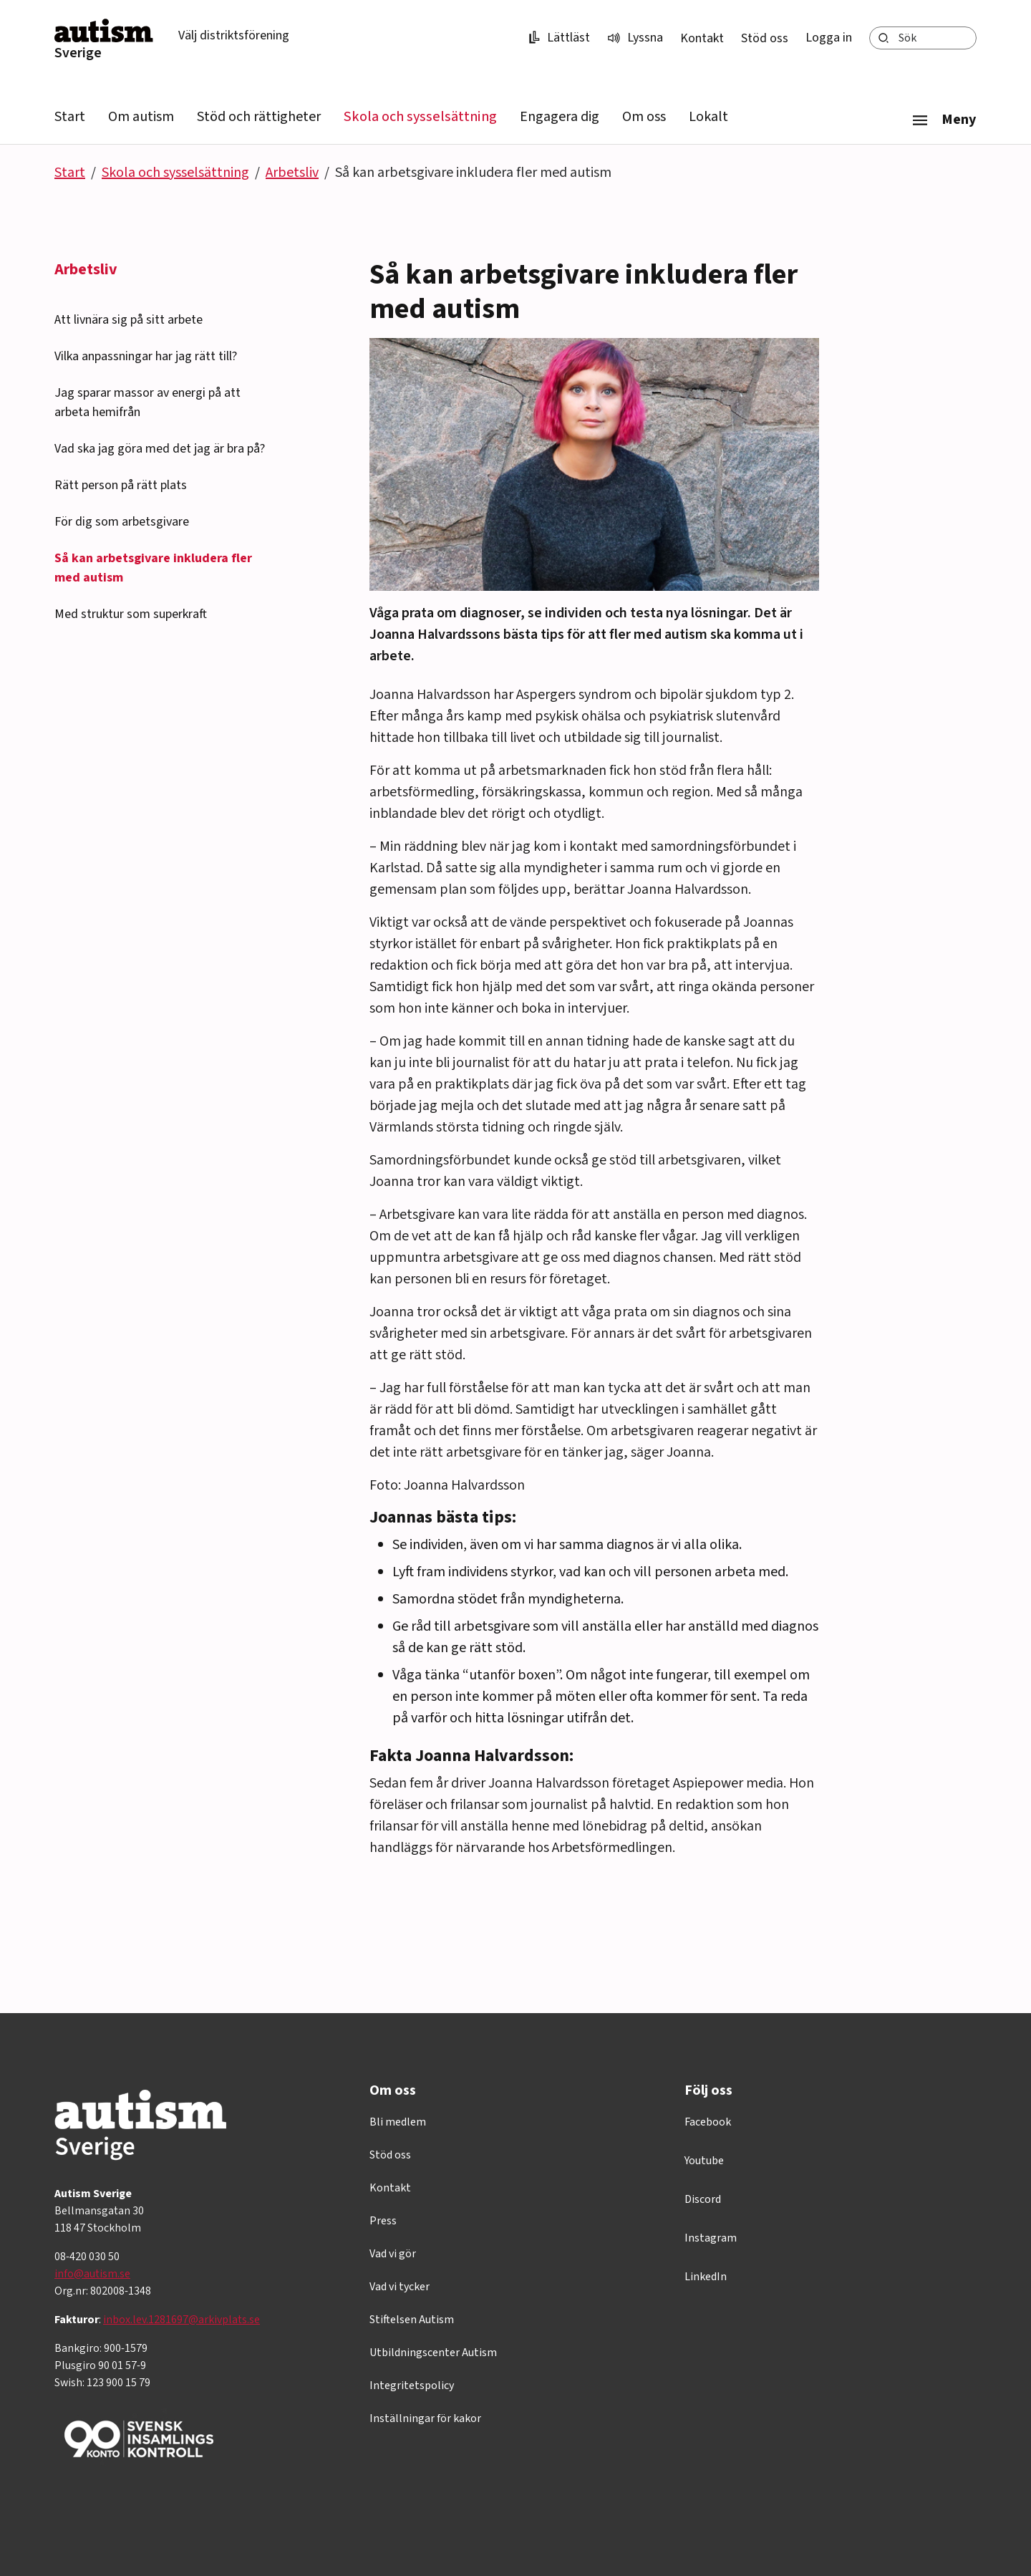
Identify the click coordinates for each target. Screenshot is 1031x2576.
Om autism (141, 117)
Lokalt (708, 117)
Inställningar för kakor (425, 2418)
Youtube (704, 2161)
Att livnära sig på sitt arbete (128, 320)
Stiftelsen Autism (411, 2319)
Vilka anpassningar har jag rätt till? (145, 356)
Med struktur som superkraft (130, 614)
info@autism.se (92, 2274)
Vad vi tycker (399, 2287)
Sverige (78, 53)
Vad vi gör (392, 2254)
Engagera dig (559, 117)
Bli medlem (397, 2122)
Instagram (710, 2238)
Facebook (707, 2122)
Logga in (828, 38)
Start (69, 117)
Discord (702, 2199)
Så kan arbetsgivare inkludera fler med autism (153, 568)
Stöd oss (764, 38)
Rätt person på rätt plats (120, 485)
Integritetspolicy (411, 2385)
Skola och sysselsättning (420, 117)
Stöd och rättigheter (259, 117)
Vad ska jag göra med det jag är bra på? (159, 449)
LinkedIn (705, 2277)
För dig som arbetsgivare (121, 522)
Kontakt (702, 38)
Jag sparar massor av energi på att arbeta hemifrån (147, 402)
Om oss (644, 117)
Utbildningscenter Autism (433, 2352)
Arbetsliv (292, 173)
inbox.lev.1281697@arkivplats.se (181, 2319)
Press (383, 2221)
